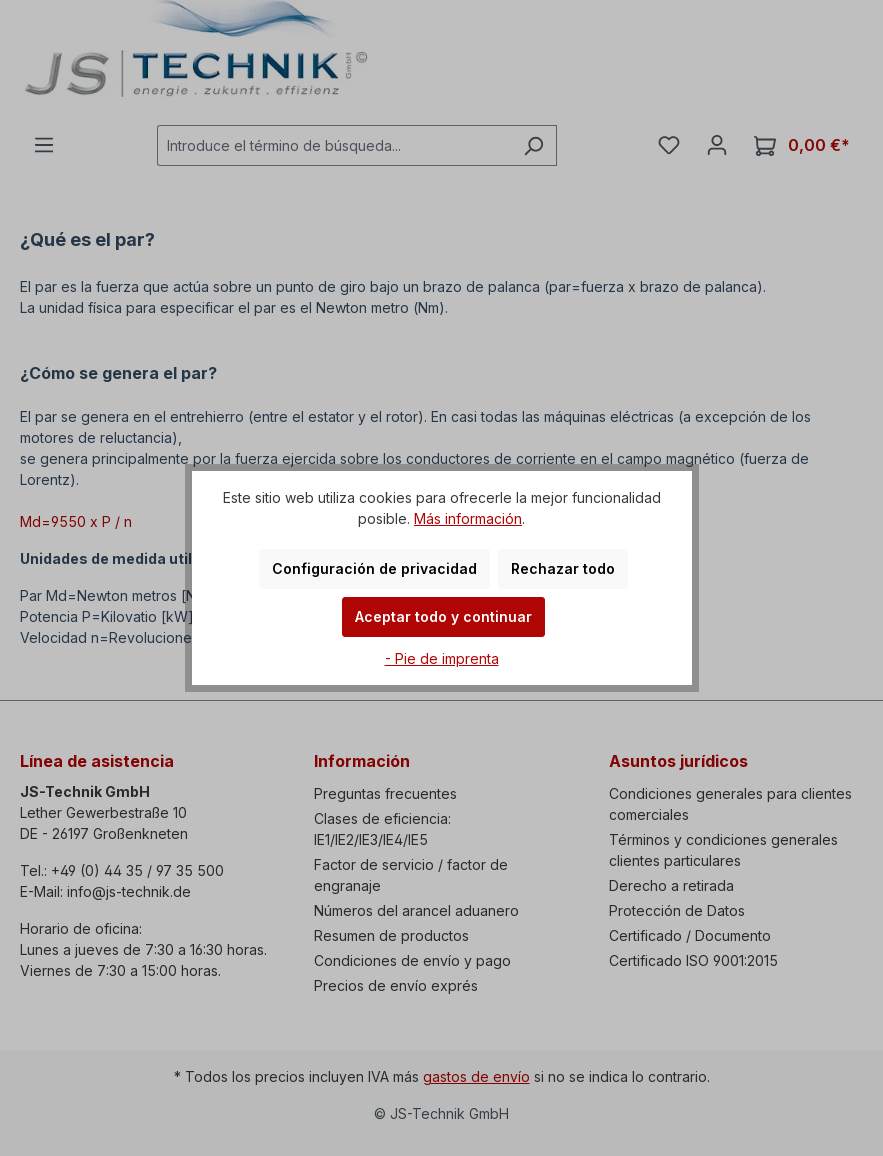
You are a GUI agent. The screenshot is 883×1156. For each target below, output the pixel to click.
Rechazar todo (563, 568)
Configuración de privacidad (374, 568)
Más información (468, 518)
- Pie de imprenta (442, 658)
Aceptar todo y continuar (443, 616)
